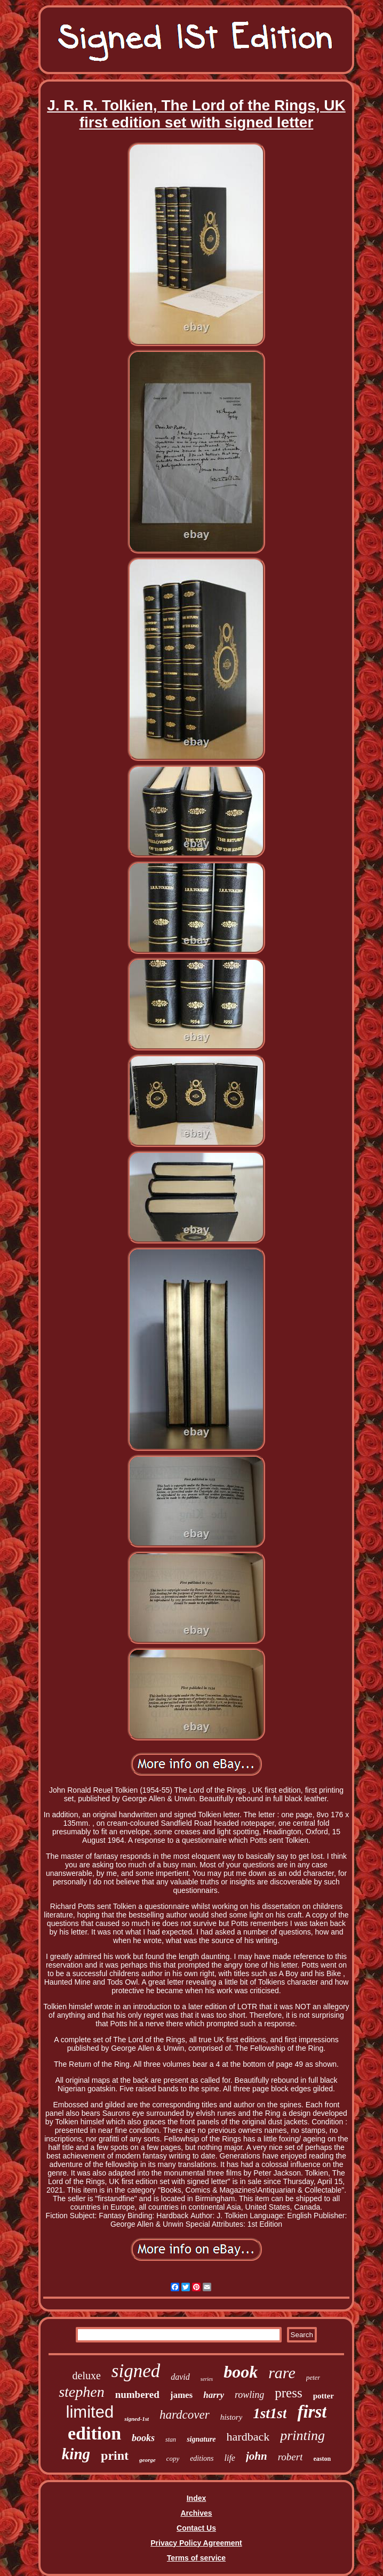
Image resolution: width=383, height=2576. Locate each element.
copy (173, 2458)
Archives (196, 2513)
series (207, 2379)
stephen (82, 2392)
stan (170, 2439)
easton (322, 2458)
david (180, 2376)
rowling (249, 2394)
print (115, 2455)
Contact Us (196, 2528)
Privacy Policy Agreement (196, 2543)
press (288, 2393)
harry (213, 2395)
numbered (137, 2394)
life (230, 2457)
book (241, 2371)
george (147, 2460)
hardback (248, 2436)
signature (201, 2439)
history (231, 2417)
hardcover (184, 2414)
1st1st (269, 2413)
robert (290, 2456)
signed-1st (136, 2418)
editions (201, 2458)
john (256, 2456)
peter (313, 2377)
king (76, 2453)
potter (323, 2396)
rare (282, 2372)
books (143, 2438)
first (311, 2411)
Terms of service (196, 2558)
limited (90, 2412)
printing (302, 2435)
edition (94, 2433)
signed (135, 2371)
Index (196, 2498)
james (181, 2395)
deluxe (87, 2375)
